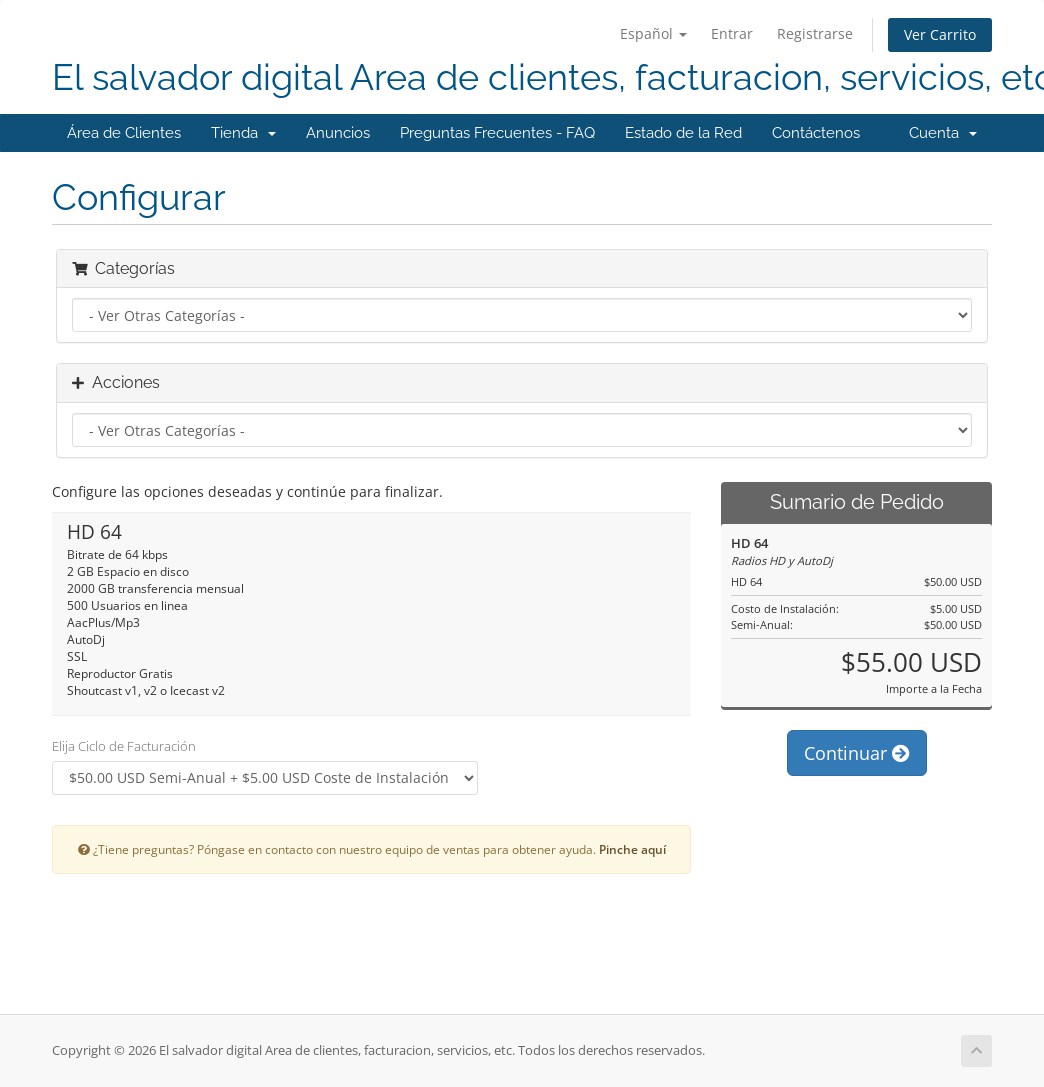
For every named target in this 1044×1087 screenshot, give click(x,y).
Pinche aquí (632, 849)
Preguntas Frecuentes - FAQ (497, 133)
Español (653, 33)
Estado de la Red (683, 133)
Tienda (243, 133)
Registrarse (815, 33)
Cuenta (943, 133)
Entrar (732, 33)
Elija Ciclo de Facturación (124, 746)
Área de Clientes (124, 133)
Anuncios (338, 133)
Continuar (857, 753)
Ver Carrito (940, 34)
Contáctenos (816, 133)
